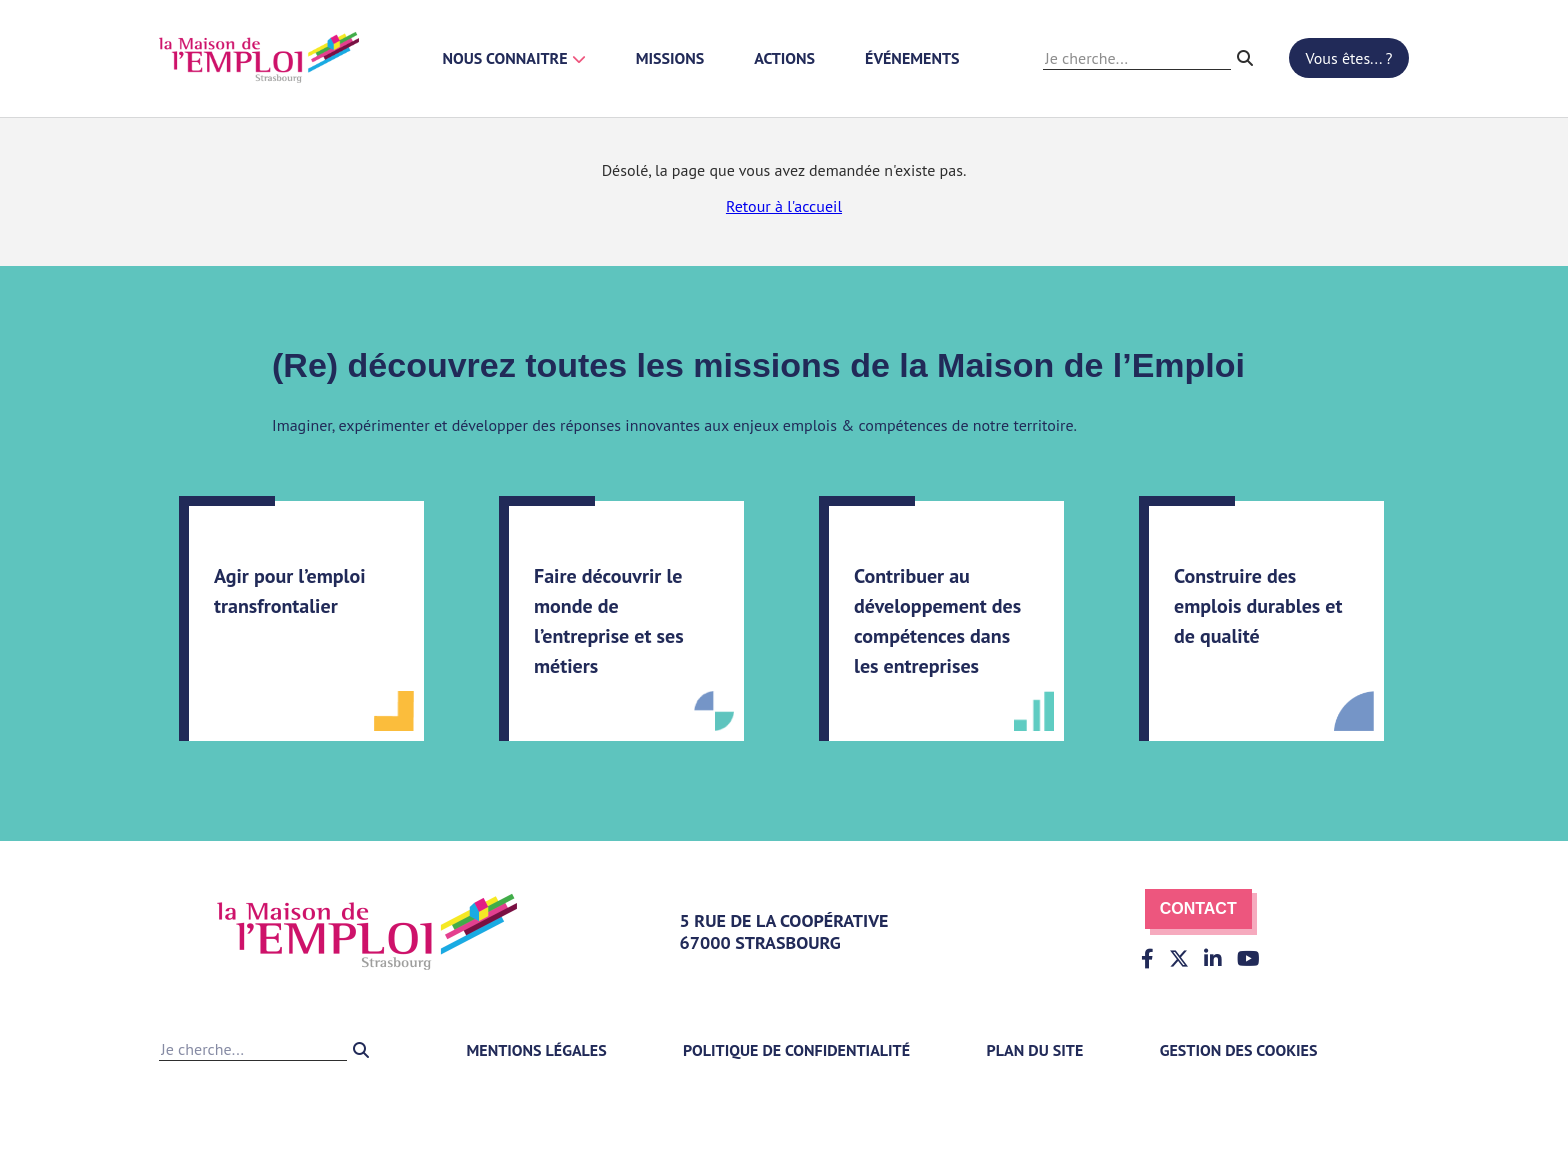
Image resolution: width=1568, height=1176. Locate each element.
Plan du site (1035, 1050)
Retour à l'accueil (784, 206)
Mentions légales (536, 1050)
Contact (1198, 908)
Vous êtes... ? (1349, 58)
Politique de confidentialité (796, 1050)
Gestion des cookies (1239, 1050)
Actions (784, 58)
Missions (670, 58)
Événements (912, 58)
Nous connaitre (514, 58)
